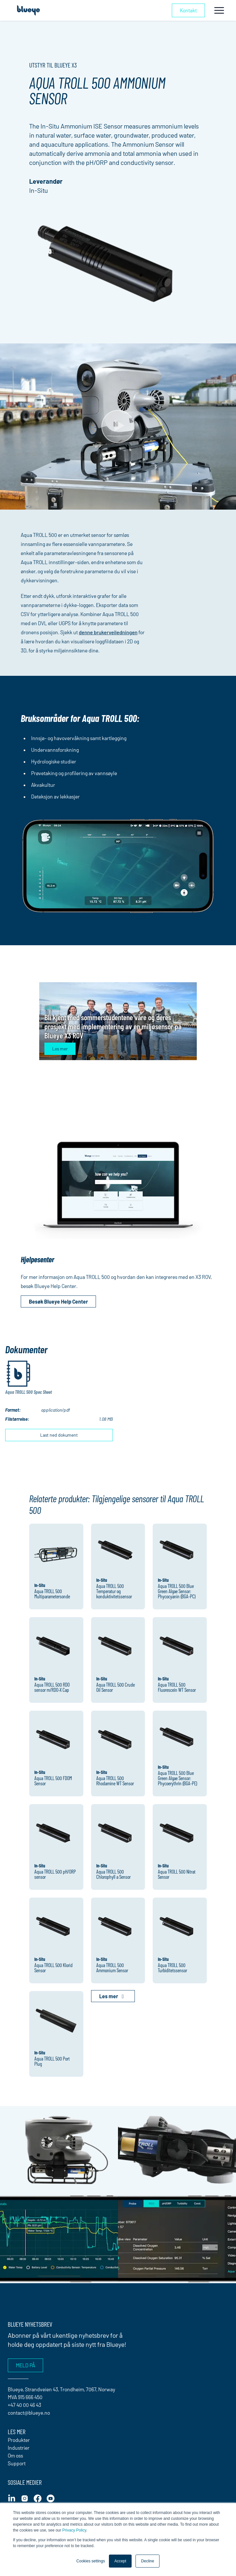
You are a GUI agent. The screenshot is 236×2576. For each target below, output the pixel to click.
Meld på (25, 2365)
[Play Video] (118, 426)
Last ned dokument (59, 1435)
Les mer (60, 1048)
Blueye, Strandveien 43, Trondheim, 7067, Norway (61, 2389)
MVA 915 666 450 (25, 2397)
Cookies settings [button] (91, 2561)
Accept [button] (120, 2561)
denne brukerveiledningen (108, 632)
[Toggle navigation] (219, 10)
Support (17, 2463)
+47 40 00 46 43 (24, 2405)
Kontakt (188, 10)
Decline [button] (147, 2561)
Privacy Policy (74, 2530)
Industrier (19, 2448)
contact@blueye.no (29, 2412)
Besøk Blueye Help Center (58, 1301)
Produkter (19, 2440)
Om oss (15, 2455)
